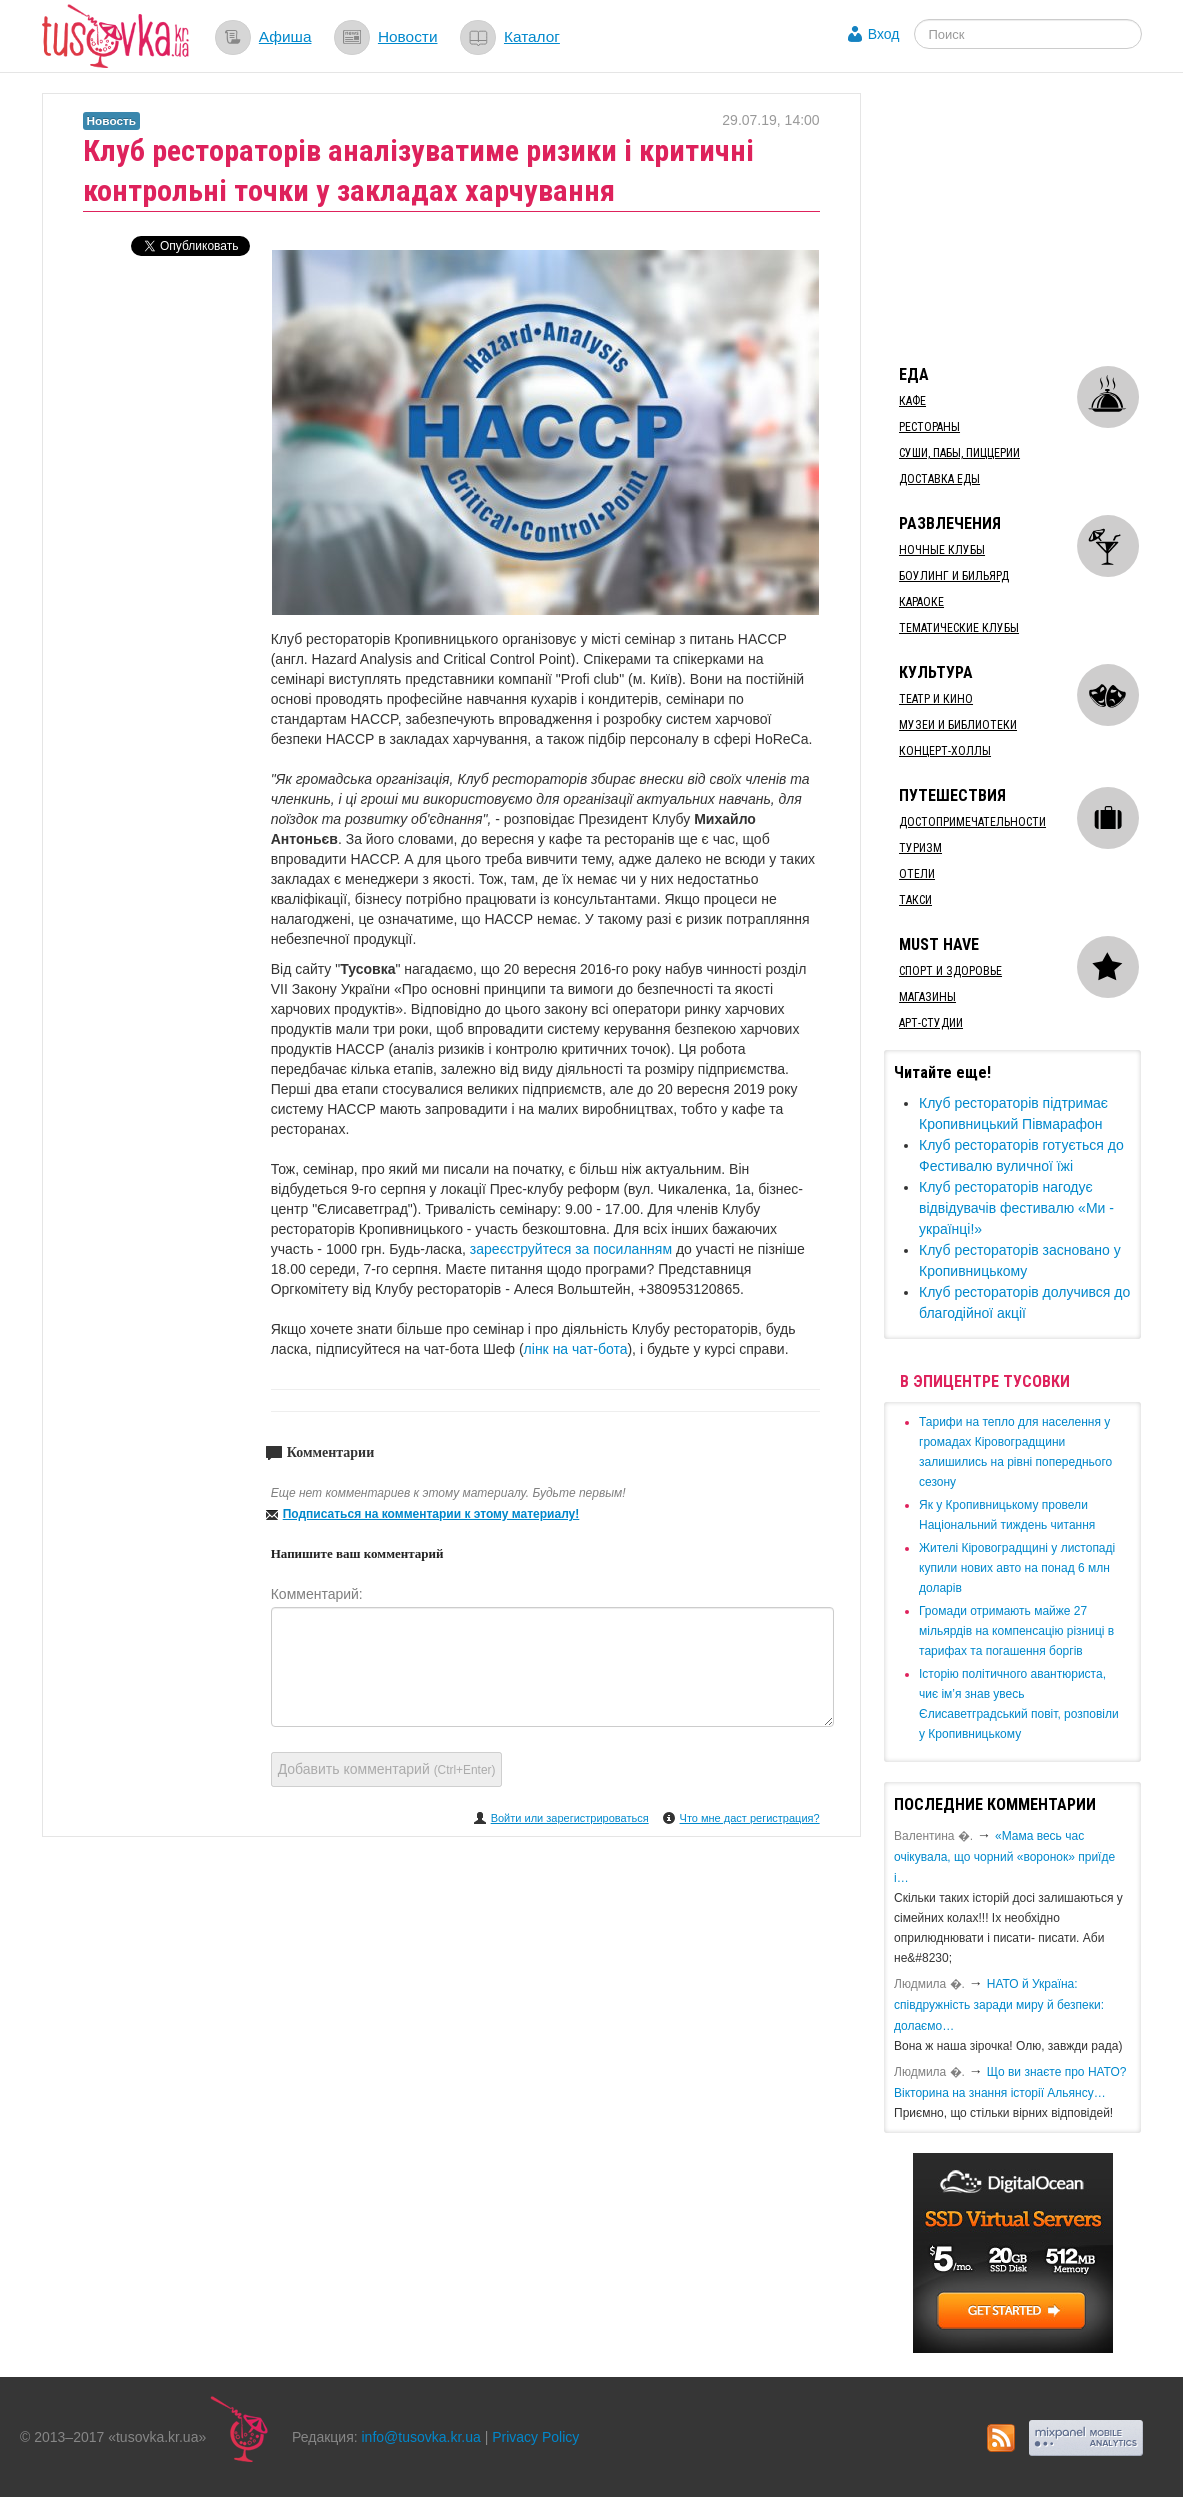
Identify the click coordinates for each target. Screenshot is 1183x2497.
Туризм (920, 848)
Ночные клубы (942, 550)
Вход (884, 34)
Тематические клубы (959, 628)
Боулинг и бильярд (954, 576)
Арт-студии (931, 1023)
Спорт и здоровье (950, 971)
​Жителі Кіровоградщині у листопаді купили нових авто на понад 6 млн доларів (1017, 1568)
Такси (915, 900)
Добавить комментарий (387, 1769)
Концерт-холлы (945, 751)
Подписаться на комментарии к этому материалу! (431, 1514)
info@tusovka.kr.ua (421, 2437)
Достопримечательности (972, 822)
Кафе (912, 401)
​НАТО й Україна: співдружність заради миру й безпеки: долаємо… (999, 2005)
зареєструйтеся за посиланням (573, 1249)
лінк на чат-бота (576, 1349)
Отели (917, 874)
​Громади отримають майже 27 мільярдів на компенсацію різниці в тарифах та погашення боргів (1016, 1631)
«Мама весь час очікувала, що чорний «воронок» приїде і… (1004, 1857)
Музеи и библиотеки (958, 725)
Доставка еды (939, 479)
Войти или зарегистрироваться (570, 1818)
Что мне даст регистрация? (750, 1818)
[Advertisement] (1033, 218)
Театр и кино (936, 699)
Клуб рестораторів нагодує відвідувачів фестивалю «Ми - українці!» (1016, 1208)
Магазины (927, 997)
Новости (408, 36)
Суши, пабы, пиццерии (959, 453)
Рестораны (929, 427)
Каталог (532, 36)
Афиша (285, 36)
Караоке (921, 602)
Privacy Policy (535, 2437)
